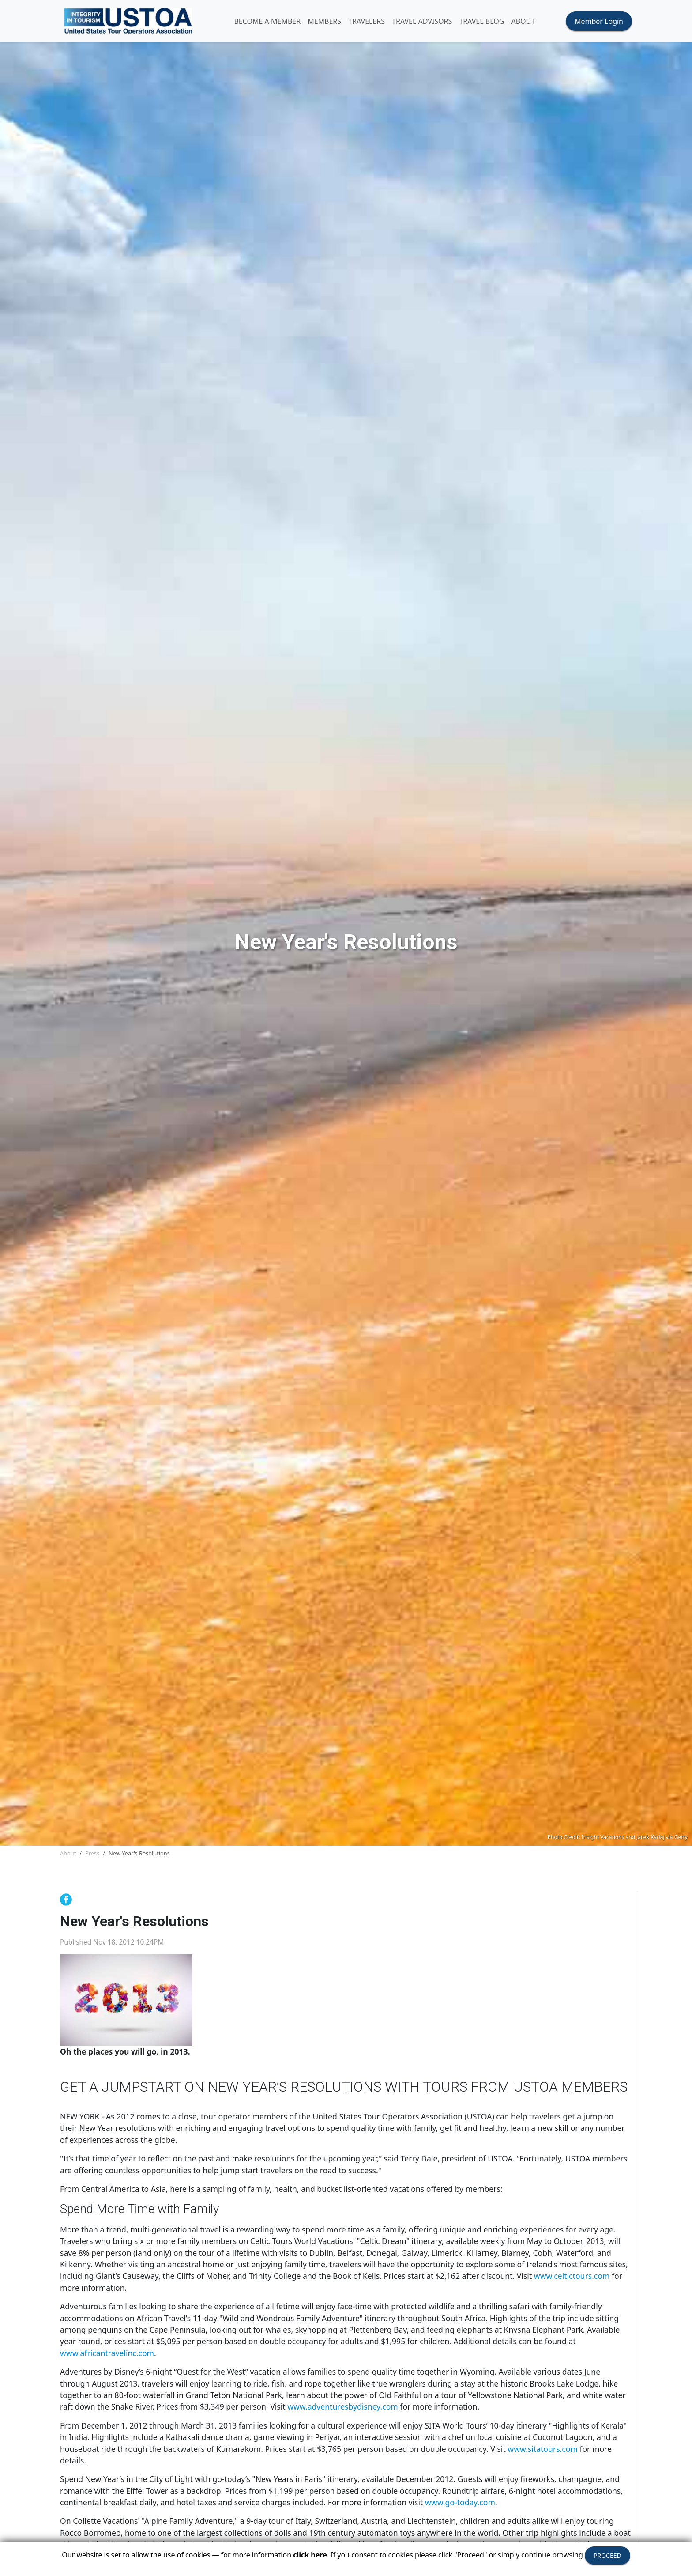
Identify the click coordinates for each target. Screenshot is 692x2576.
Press (92, 1853)
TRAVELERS (366, 21)
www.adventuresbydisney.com (342, 2406)
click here (310, 2555)
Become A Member (267, 21)
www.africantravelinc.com (107, 2353)
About (68, 1853)
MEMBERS (324, 21)
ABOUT (523, 21)
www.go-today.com (460, 2502)
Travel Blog (481, 21)
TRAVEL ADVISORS (422, 21)
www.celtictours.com (572, 2275)
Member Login (599, 21)
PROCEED (607, 2555)
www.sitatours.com (543, 2449)
